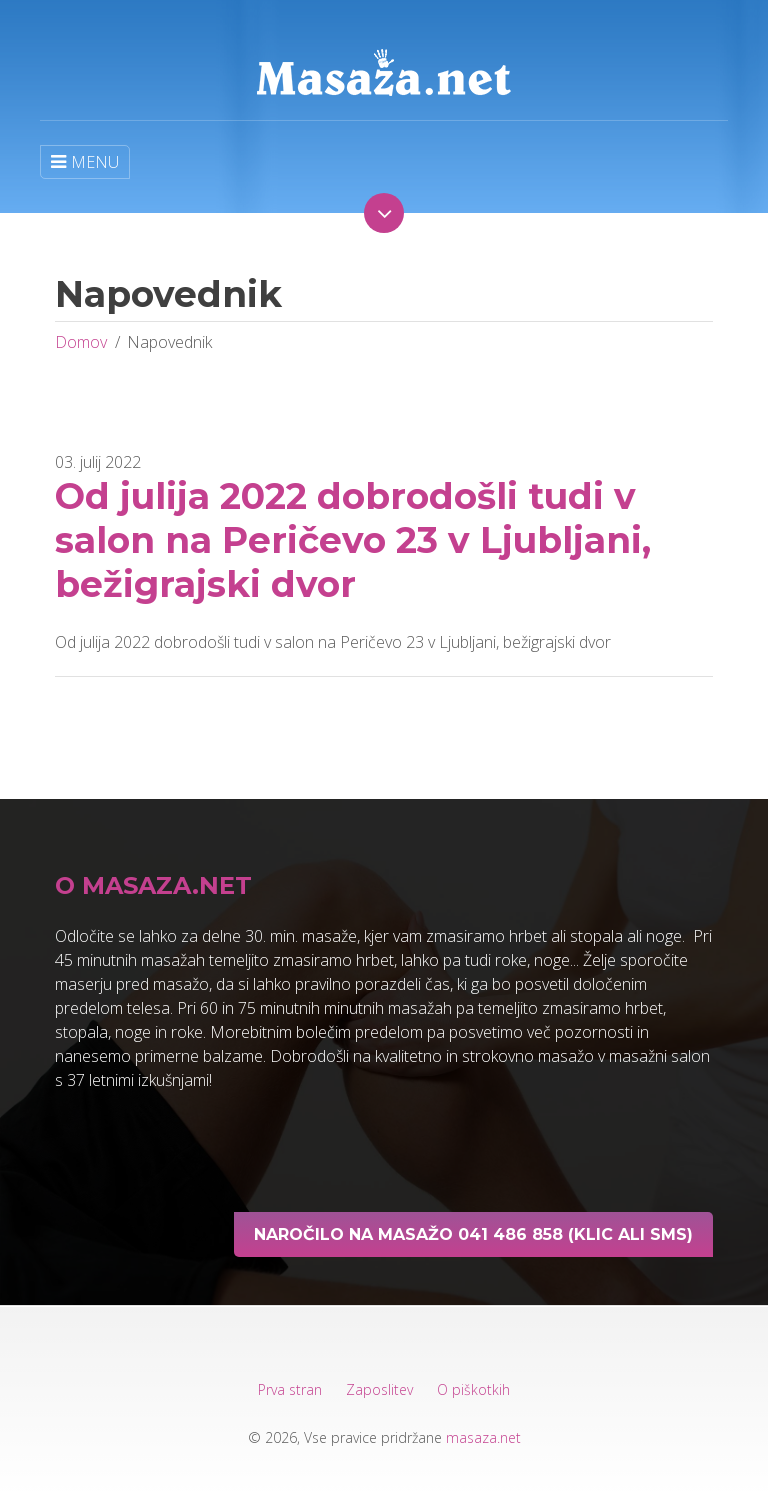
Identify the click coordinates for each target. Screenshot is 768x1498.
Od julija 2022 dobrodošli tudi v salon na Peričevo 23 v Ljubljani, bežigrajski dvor (353, 540)
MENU (85, 162)
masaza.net (483, 1437)
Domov (81, 342)
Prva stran (290, 1389)
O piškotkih (473, 1389)
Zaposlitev (379, 1389)
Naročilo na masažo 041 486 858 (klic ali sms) (473, 1234)
